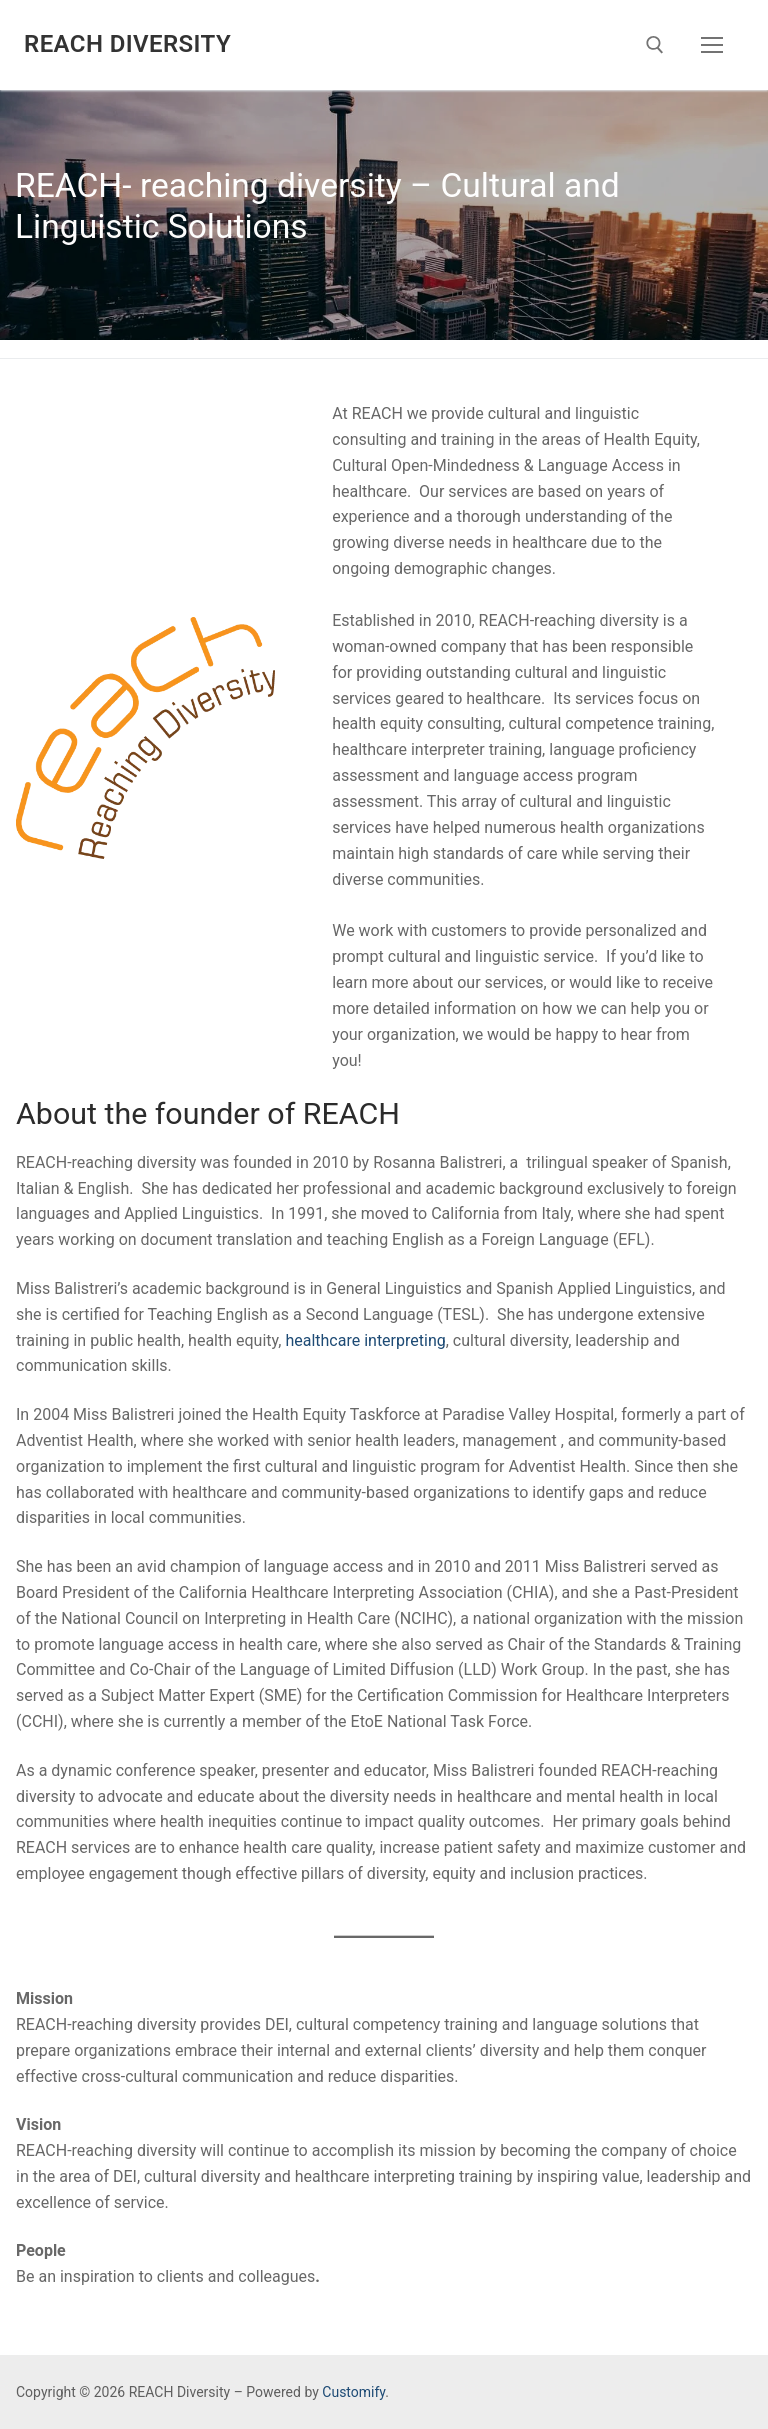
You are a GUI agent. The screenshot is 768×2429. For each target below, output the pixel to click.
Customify (353, 2392)
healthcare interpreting (365, 1340)
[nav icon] (712, 45)
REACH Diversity (127, 44)
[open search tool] (655, 45)
